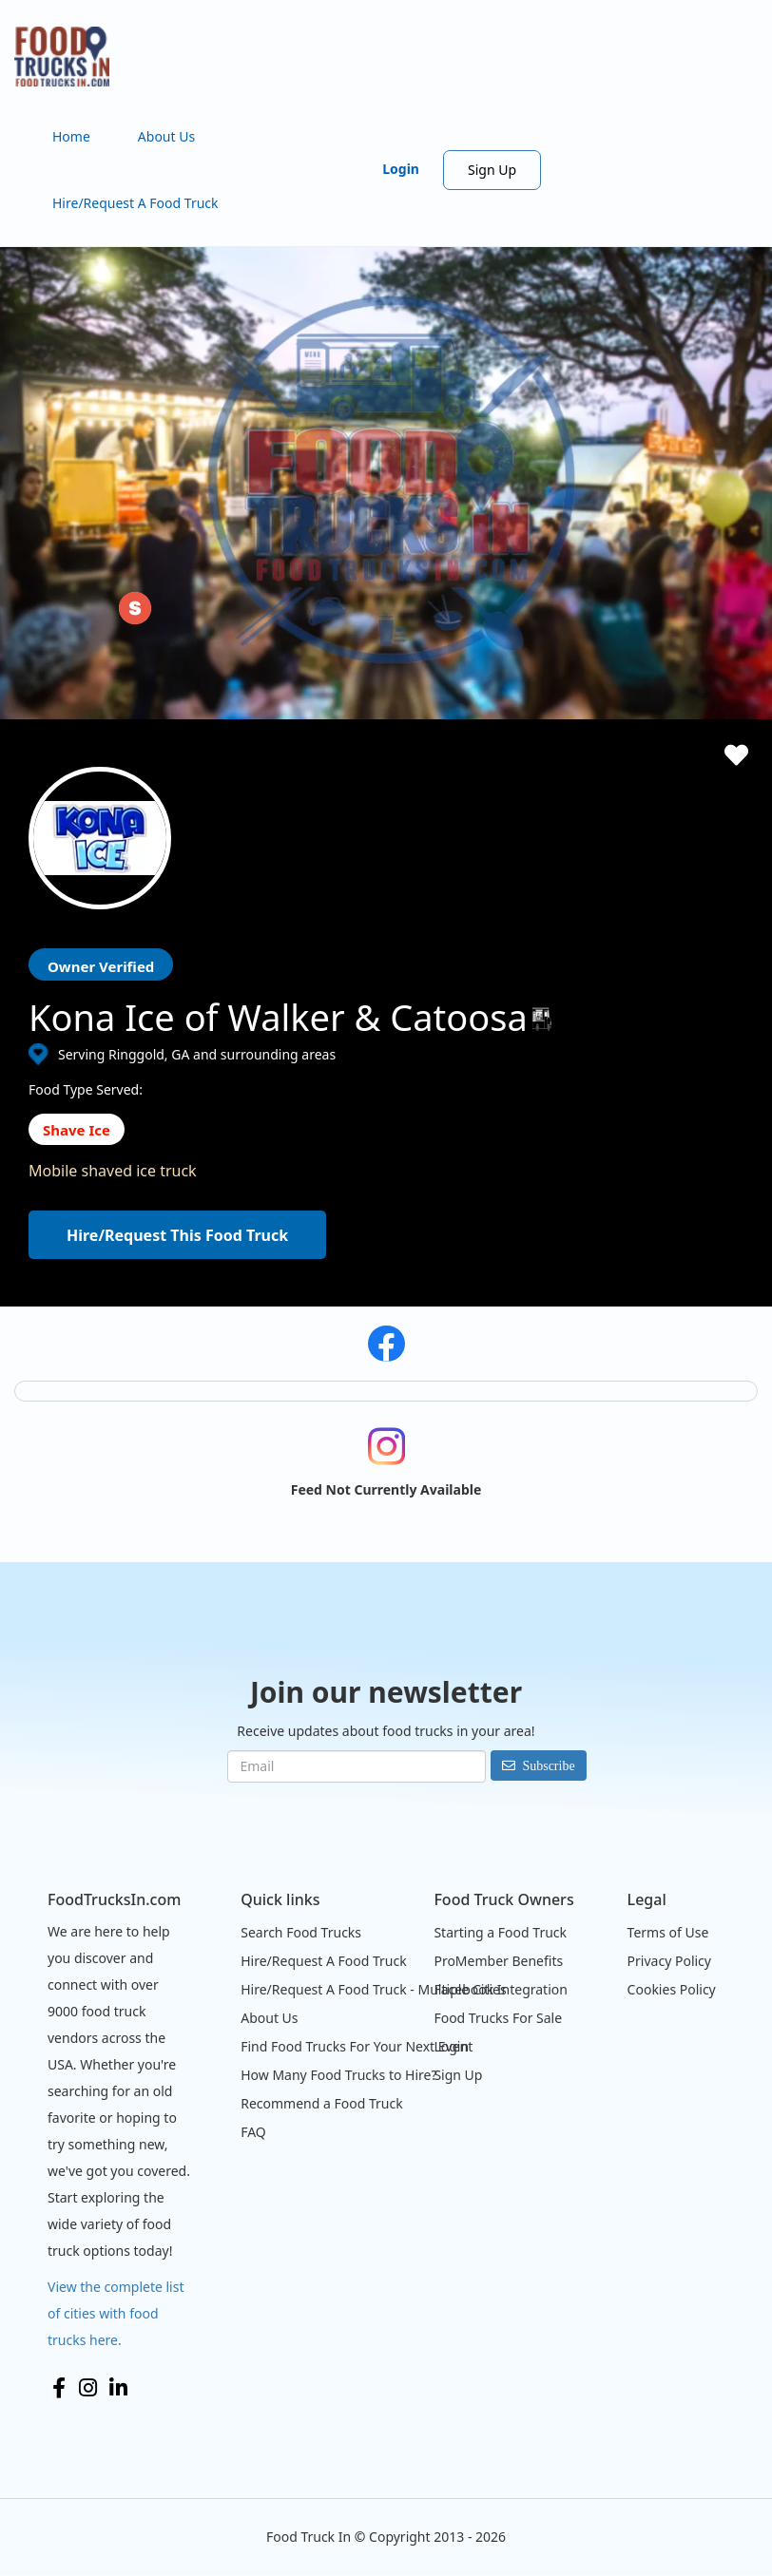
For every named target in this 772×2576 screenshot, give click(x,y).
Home (71, 136)
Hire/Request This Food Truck (177, 1235)
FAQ (253, 2132)
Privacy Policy (669, 1961)
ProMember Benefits (498, 1961)
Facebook (59, 2387)
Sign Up (492, 170)
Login (400, 169)
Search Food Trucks (301, 1932)
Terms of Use (668, 1932)
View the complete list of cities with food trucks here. (116, 2313)
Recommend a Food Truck (321, 2103)
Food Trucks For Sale (498, 2018)
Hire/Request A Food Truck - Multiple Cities (373, 1989)
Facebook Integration (501, 1989)
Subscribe (548, 1765)
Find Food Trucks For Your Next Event (357, 2046)
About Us (166, 136)
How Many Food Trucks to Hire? (338, 2075)
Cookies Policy (671, 1989)
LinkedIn (118, 2387)
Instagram (88, 2387)
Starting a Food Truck (500, 1932)
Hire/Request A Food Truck (135, 203)
